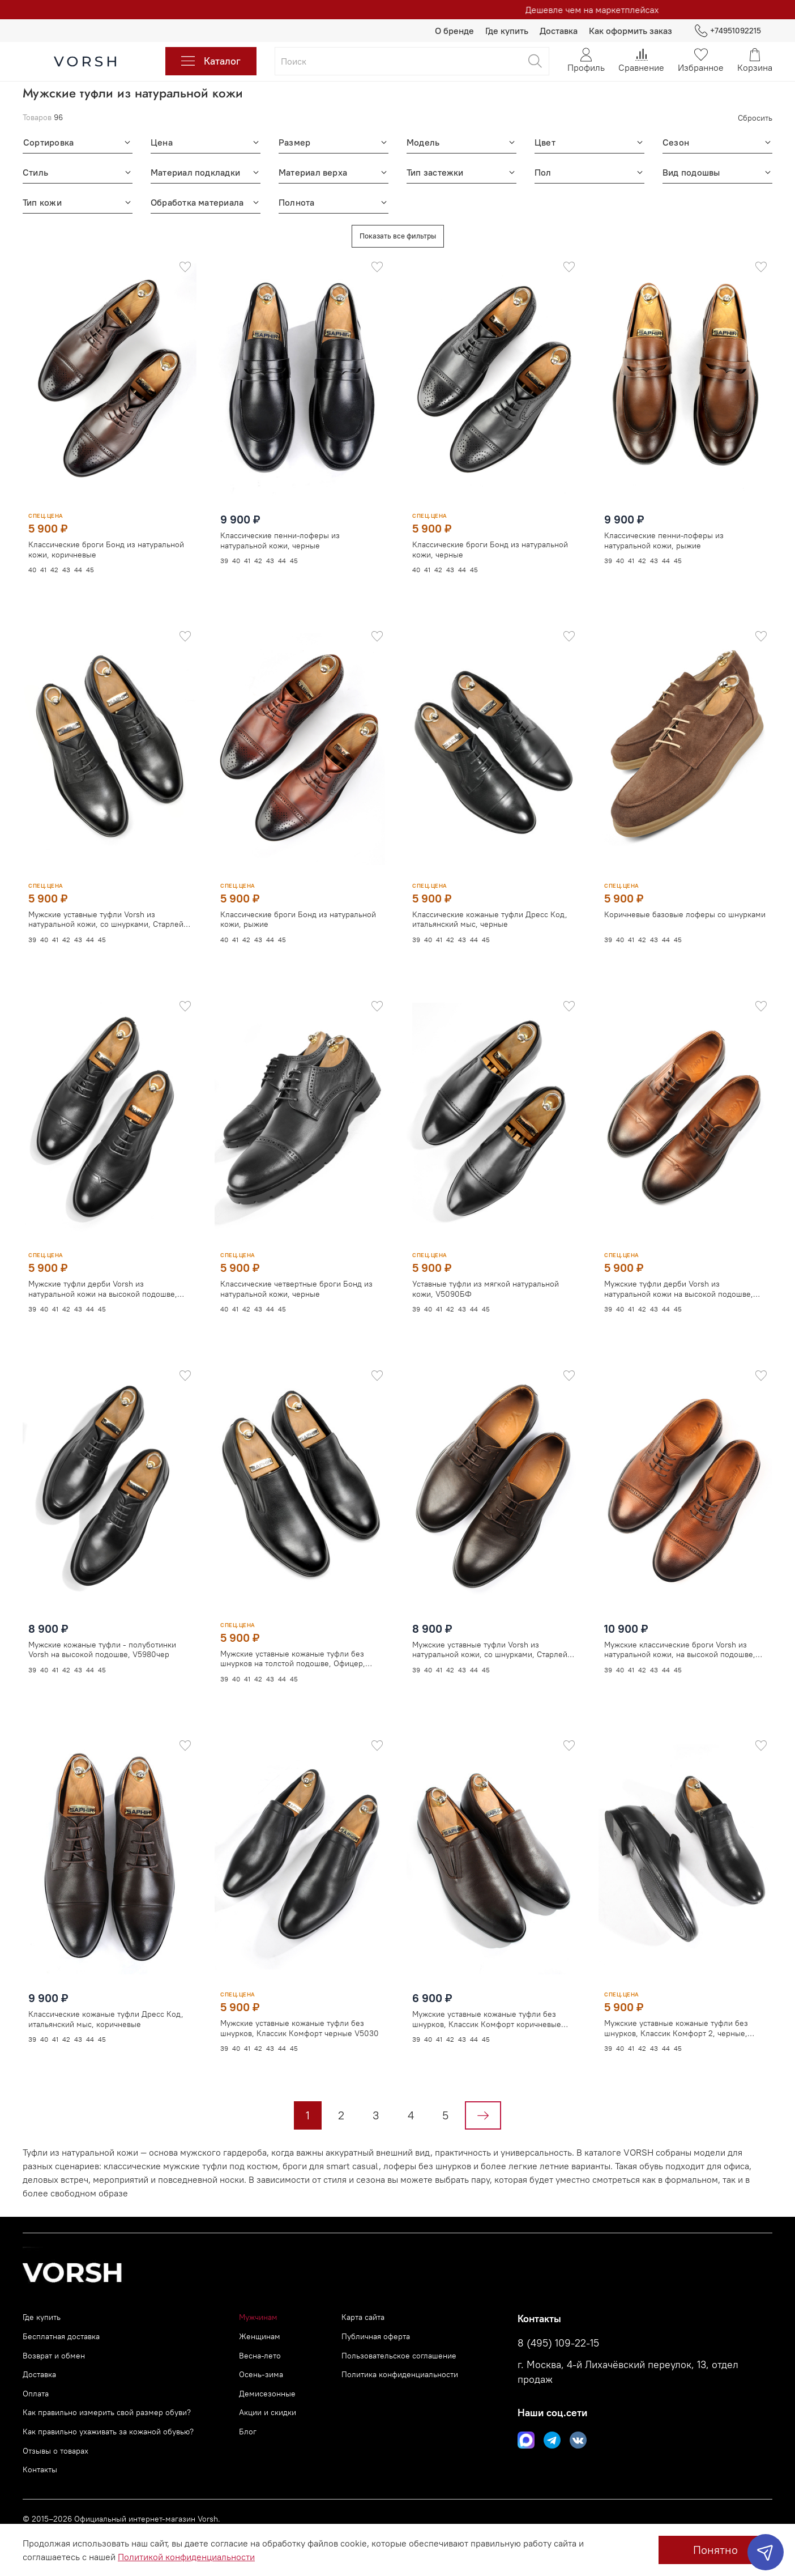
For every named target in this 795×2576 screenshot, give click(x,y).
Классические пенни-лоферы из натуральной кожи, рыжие (664, 541)
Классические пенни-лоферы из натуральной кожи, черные (280, 541)
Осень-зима (261, 2374)
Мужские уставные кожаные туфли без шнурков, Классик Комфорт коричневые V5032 (486, 2006)
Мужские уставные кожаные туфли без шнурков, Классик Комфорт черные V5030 (299, 2027)
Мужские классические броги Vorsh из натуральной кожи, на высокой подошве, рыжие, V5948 (679, 1636)
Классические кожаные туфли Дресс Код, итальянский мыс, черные (489, 906)
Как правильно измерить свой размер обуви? (107, 2412)
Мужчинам (258, 2317)
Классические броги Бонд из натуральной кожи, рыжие (298, 919)
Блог (248, 2431)
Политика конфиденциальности (399, 2374)
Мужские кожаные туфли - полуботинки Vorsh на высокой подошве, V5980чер (102, 1649)
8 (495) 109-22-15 (558, 2343)
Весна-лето (260, 2356)
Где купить (506, 30)
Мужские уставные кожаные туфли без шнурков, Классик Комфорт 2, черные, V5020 (676, 2015)
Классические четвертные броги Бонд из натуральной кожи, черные (296, 1288)
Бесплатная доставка (61, 2336)
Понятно (715, 2550)
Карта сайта (362, 2317)
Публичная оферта (375, 2336)
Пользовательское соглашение (398, 2356)
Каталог (211, 61)
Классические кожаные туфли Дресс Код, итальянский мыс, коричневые (105, 2018)
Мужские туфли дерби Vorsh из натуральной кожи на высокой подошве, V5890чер (102, 1288)
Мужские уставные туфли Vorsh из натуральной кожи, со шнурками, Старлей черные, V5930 (105, 919)
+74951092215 (728, 31)
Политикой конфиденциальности (186, 2556)
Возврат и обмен (54, 2356)
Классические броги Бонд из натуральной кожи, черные (490, 550)
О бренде (454, 30)
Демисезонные (267, 2393)
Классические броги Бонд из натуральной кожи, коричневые (106, 550)
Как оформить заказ (630, 30)
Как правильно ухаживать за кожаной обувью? (108, 2431)
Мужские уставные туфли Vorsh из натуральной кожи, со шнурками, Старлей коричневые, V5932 (489, 1636)
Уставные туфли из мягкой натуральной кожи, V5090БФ (485, 1276)
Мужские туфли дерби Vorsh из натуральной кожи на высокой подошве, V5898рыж (678, 1276)
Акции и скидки (267, 2412)
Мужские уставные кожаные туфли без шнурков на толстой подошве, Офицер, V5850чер (292, 1658)
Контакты (40, 2469)
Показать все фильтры (398, 235)
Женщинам (259, 2336)
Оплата (36, 2393)
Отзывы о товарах (55, 2451)
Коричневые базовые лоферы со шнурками (685, 901)
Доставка (559, 30)
